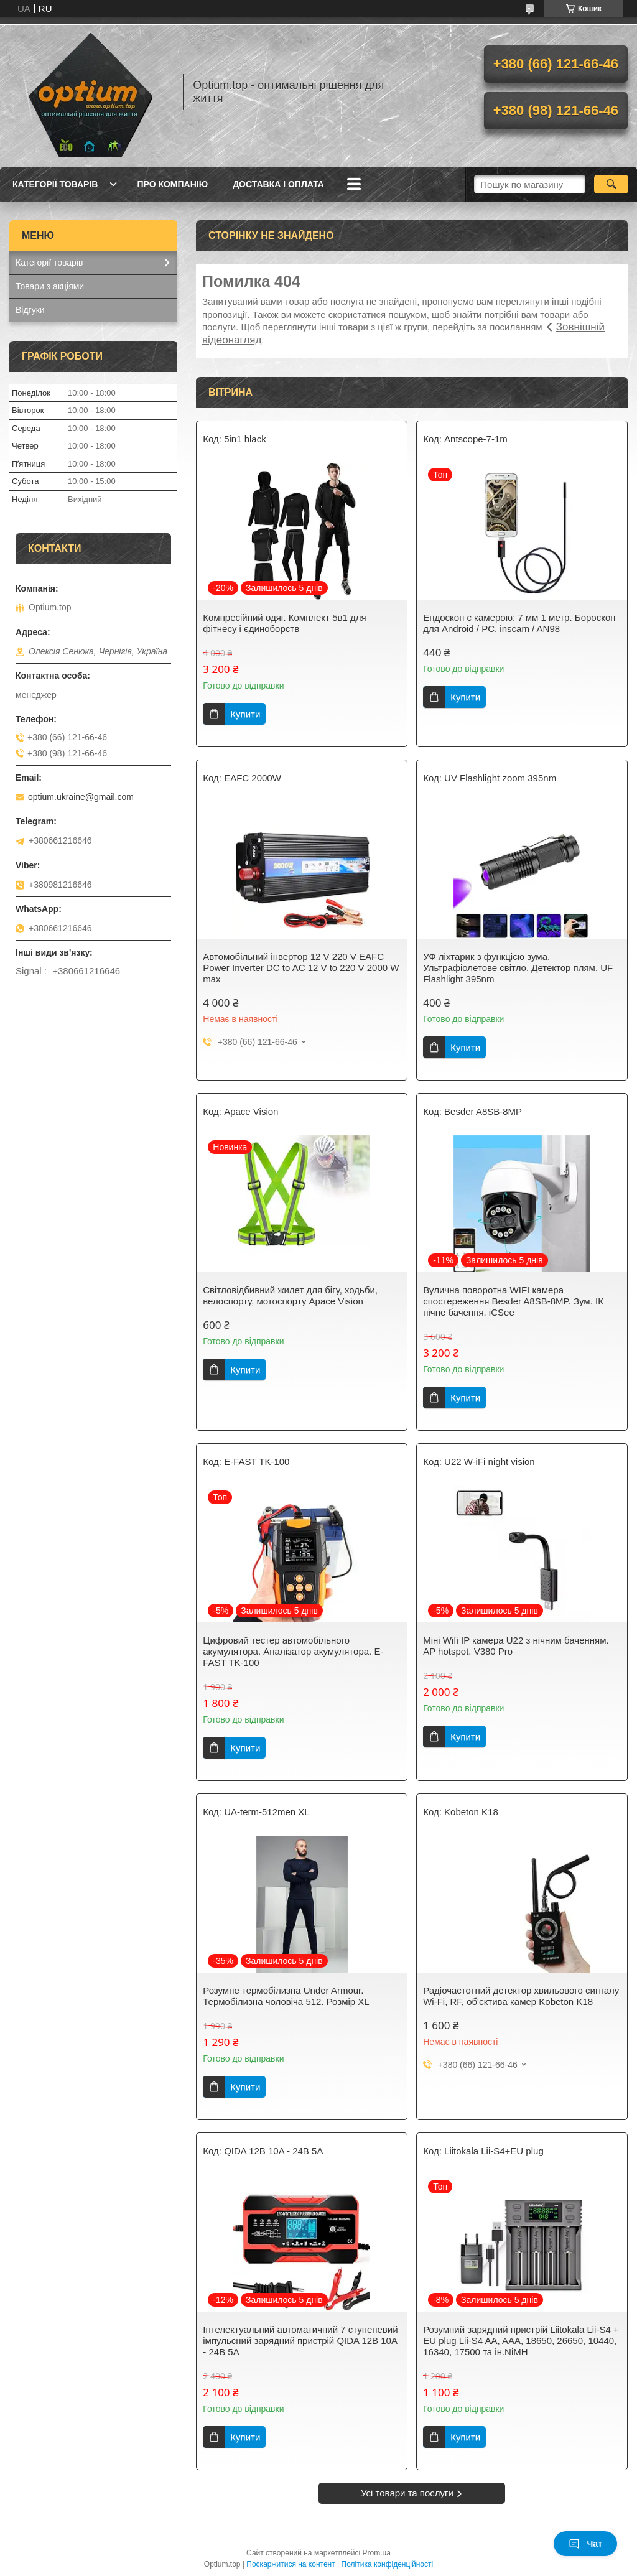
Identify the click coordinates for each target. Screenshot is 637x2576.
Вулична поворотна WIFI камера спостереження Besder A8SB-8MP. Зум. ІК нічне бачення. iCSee (513, 1301)
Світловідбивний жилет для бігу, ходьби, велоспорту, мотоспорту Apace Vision (290, 1295)
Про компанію (172, 184)
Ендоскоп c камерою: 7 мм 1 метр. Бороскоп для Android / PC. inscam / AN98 (519, 623)
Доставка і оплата (278, 184)
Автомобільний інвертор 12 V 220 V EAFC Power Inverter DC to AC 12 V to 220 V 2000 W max (301, 967)
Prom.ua (377, 2553)
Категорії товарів (55, 184)
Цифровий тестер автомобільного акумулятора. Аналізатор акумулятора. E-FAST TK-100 (293, 1651)
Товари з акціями (50, 286)
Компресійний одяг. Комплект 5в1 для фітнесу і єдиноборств (284, 623)
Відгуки (30, 310)
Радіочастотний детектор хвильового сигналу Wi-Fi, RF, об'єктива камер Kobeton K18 (521, 1996)
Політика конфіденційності (388, 2564)
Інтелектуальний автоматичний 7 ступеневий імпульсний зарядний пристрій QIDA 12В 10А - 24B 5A (300, 2340)
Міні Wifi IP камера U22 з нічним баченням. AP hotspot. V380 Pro (515, 1646)
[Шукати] (611, 184)
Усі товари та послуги (407, 2493)
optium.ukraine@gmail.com (81, 797)
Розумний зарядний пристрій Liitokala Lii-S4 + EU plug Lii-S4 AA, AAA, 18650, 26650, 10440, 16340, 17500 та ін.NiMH (520, 2340)
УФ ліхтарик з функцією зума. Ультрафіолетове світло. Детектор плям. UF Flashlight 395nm (518, 967)
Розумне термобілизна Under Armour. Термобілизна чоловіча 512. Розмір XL (286, 1996)
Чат (585, 2543)
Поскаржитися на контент (290, 2564)
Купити (245, 714)
